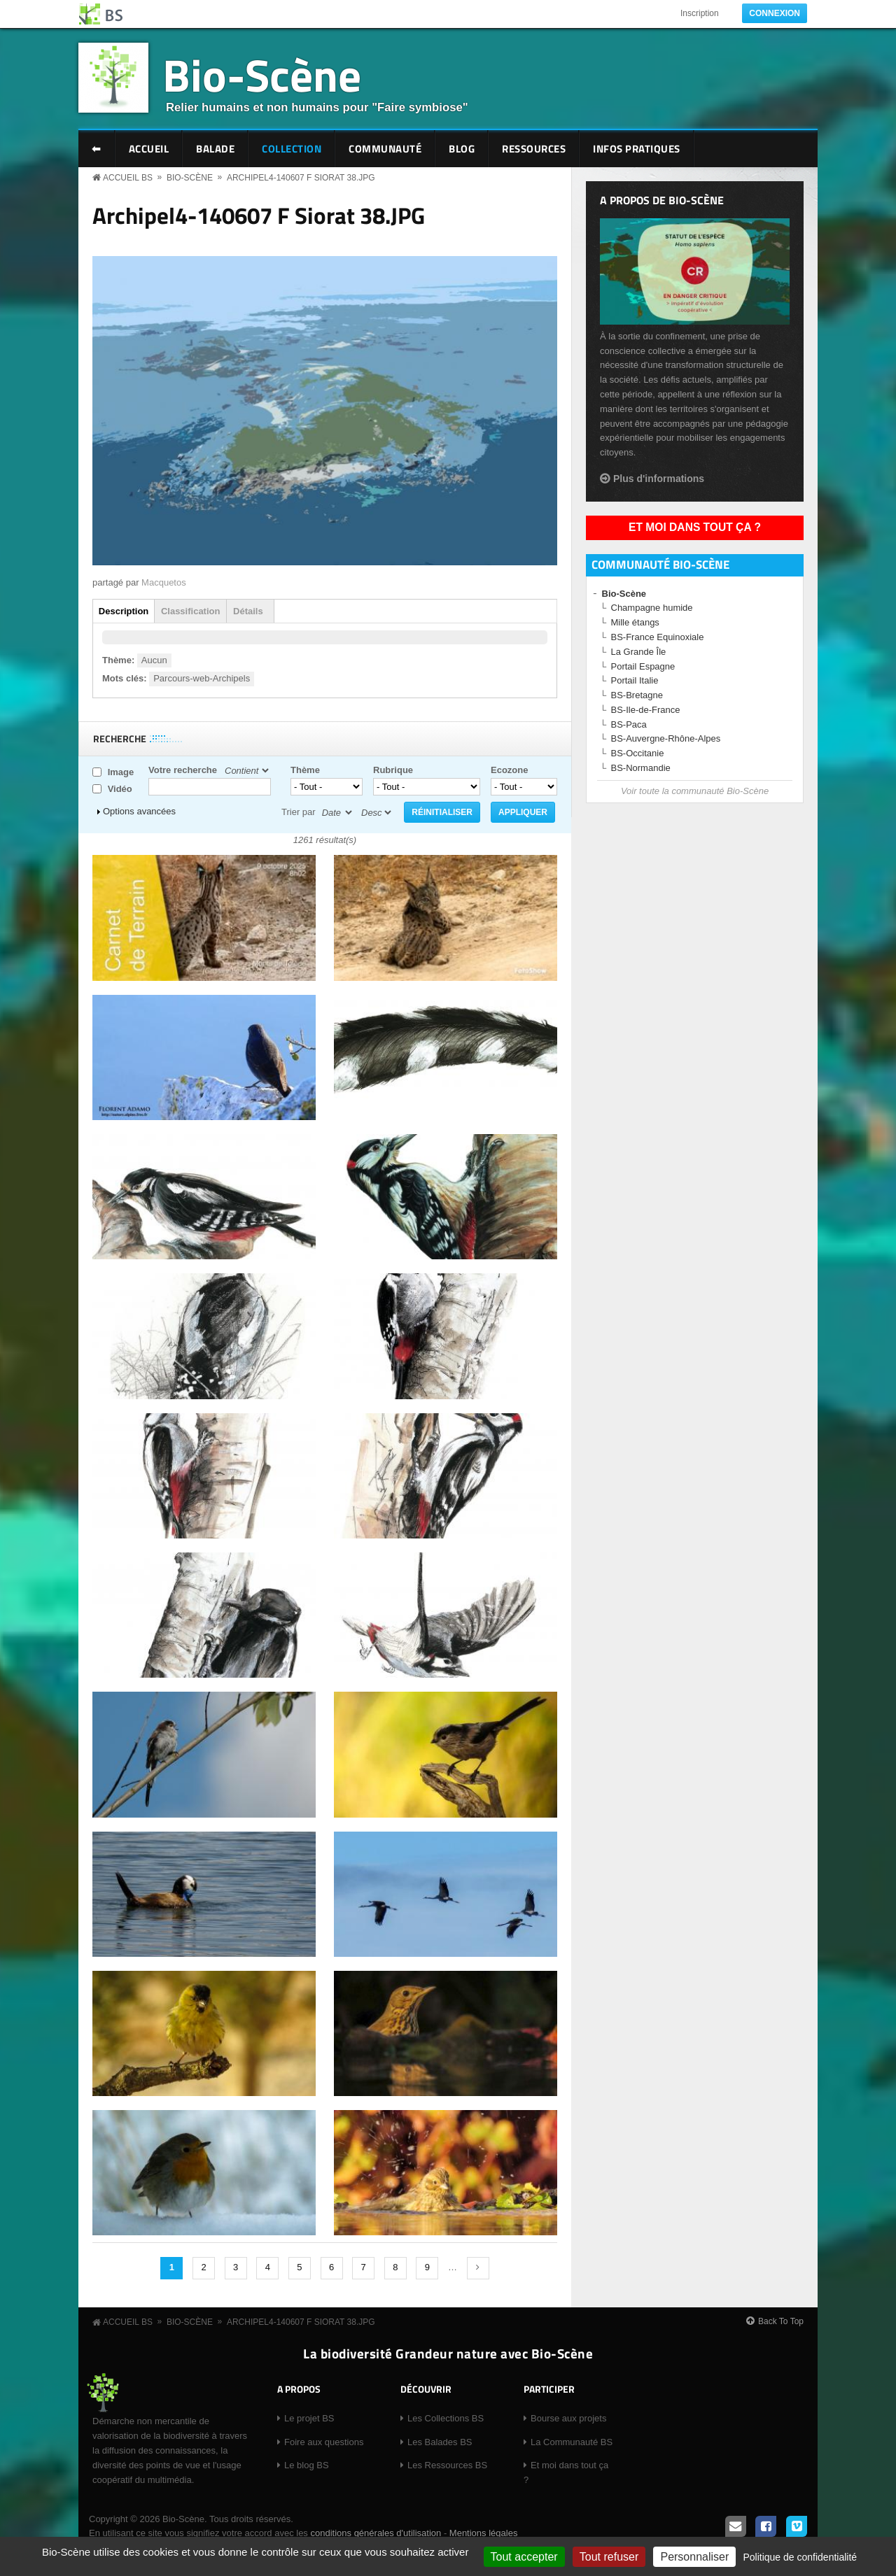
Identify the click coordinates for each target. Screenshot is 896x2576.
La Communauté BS (571, 2442)
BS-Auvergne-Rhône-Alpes (666, 738)
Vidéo (120, 789)
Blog (462, 149)
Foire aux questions (323, 2442)
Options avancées (139, 811)
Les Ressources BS (447, 2465)
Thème (305, 770)
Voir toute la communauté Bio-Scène (695, 791)
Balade (215, 149)
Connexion (774, 13)
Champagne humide (652, 607)
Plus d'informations (658, 478)
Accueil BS (128, 178)
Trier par (298, 812)
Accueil (149, 149)
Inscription (699, 13)
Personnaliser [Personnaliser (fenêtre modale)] (694, 2557)
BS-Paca (629, 724)
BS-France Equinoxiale (657, 637)
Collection (291, 149)
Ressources (534, 149)
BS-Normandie (641, 768)
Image (121, 772)
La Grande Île (638, 651)
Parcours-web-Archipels (201, 678)
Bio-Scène (261, 74)
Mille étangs (635, 622)
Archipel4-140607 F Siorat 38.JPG (301, 178)
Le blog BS (306, 2465)
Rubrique (393, 770)
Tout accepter (524, 2557)
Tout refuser (609, 2557)
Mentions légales (483, 2533)
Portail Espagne (643, 666)
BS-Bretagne (637, 695)
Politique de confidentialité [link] (800, 2557)
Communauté (385, 149)
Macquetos (163, 582)
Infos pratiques (636, 149)
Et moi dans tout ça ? (695, 527)
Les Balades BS (439, 2442)
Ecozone (509, 770)
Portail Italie (635, 680)
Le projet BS (309, 2418)
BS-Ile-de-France (645, 710)
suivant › (478, 2268)
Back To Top (781, 2321)
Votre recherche (182, 770)
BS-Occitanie (637, 753)
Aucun (154, 660)
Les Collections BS (445, 2418)
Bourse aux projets (568, 2418)
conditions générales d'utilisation (375, 2533)
